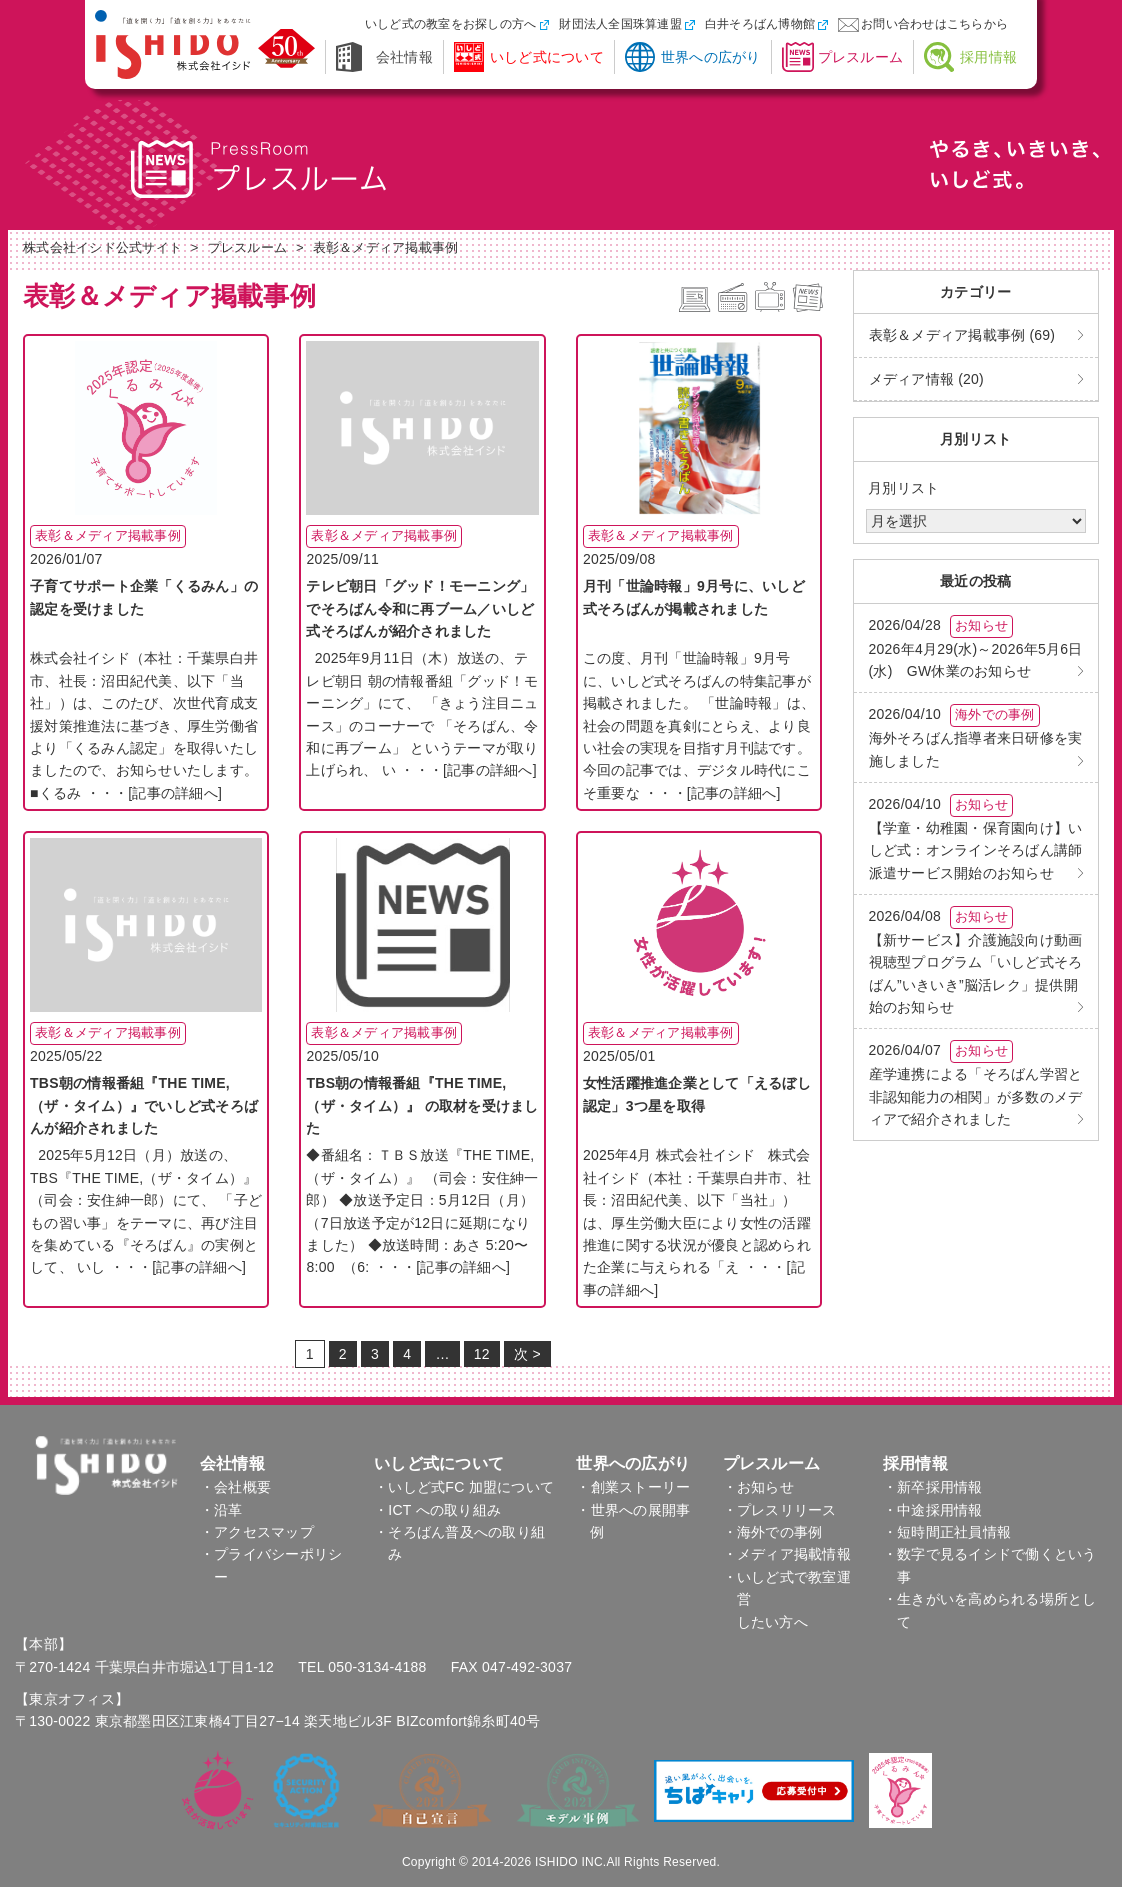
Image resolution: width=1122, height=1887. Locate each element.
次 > (527, 1354)
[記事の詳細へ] (175, 793)
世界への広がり (711, 57)
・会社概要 (235, 1487)
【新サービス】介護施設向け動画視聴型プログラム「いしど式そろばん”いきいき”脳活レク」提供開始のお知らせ (976, 960)
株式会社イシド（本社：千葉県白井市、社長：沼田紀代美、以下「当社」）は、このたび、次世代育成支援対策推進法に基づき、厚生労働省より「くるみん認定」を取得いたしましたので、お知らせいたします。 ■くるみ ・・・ (144, 725)
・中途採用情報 (933, 1510)
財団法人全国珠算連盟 (620, 24)
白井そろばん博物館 (760, 24)
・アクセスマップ (257, 1532)
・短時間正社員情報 (947, 1532)
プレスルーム (861, 57)
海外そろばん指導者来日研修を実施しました (976, 736)
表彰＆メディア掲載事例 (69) (962, 335)
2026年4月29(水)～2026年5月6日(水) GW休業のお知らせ (976, 647)
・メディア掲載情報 (787, 1554)
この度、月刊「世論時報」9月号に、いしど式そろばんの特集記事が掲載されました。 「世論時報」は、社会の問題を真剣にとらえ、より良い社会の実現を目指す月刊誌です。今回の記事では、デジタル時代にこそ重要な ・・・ (699, 725)
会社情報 (404, 57)
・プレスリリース (780, 1510)
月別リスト (903, 488)
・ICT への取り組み (437, 1510)
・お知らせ (758, 1487)
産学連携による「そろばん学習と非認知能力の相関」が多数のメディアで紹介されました (976, 1083)
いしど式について (547, 57)
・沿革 (221, 1510)
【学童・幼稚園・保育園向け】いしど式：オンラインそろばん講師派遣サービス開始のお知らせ (976, 837)
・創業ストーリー (633, 1487)
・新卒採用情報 (933, 1487)
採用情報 (988, 57)
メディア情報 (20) (927, 379)
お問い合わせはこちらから (934, 24)
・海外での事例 (773, 1532)
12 (482, 1354)
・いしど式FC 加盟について (464, 1487)
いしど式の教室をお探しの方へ (451, 24)
